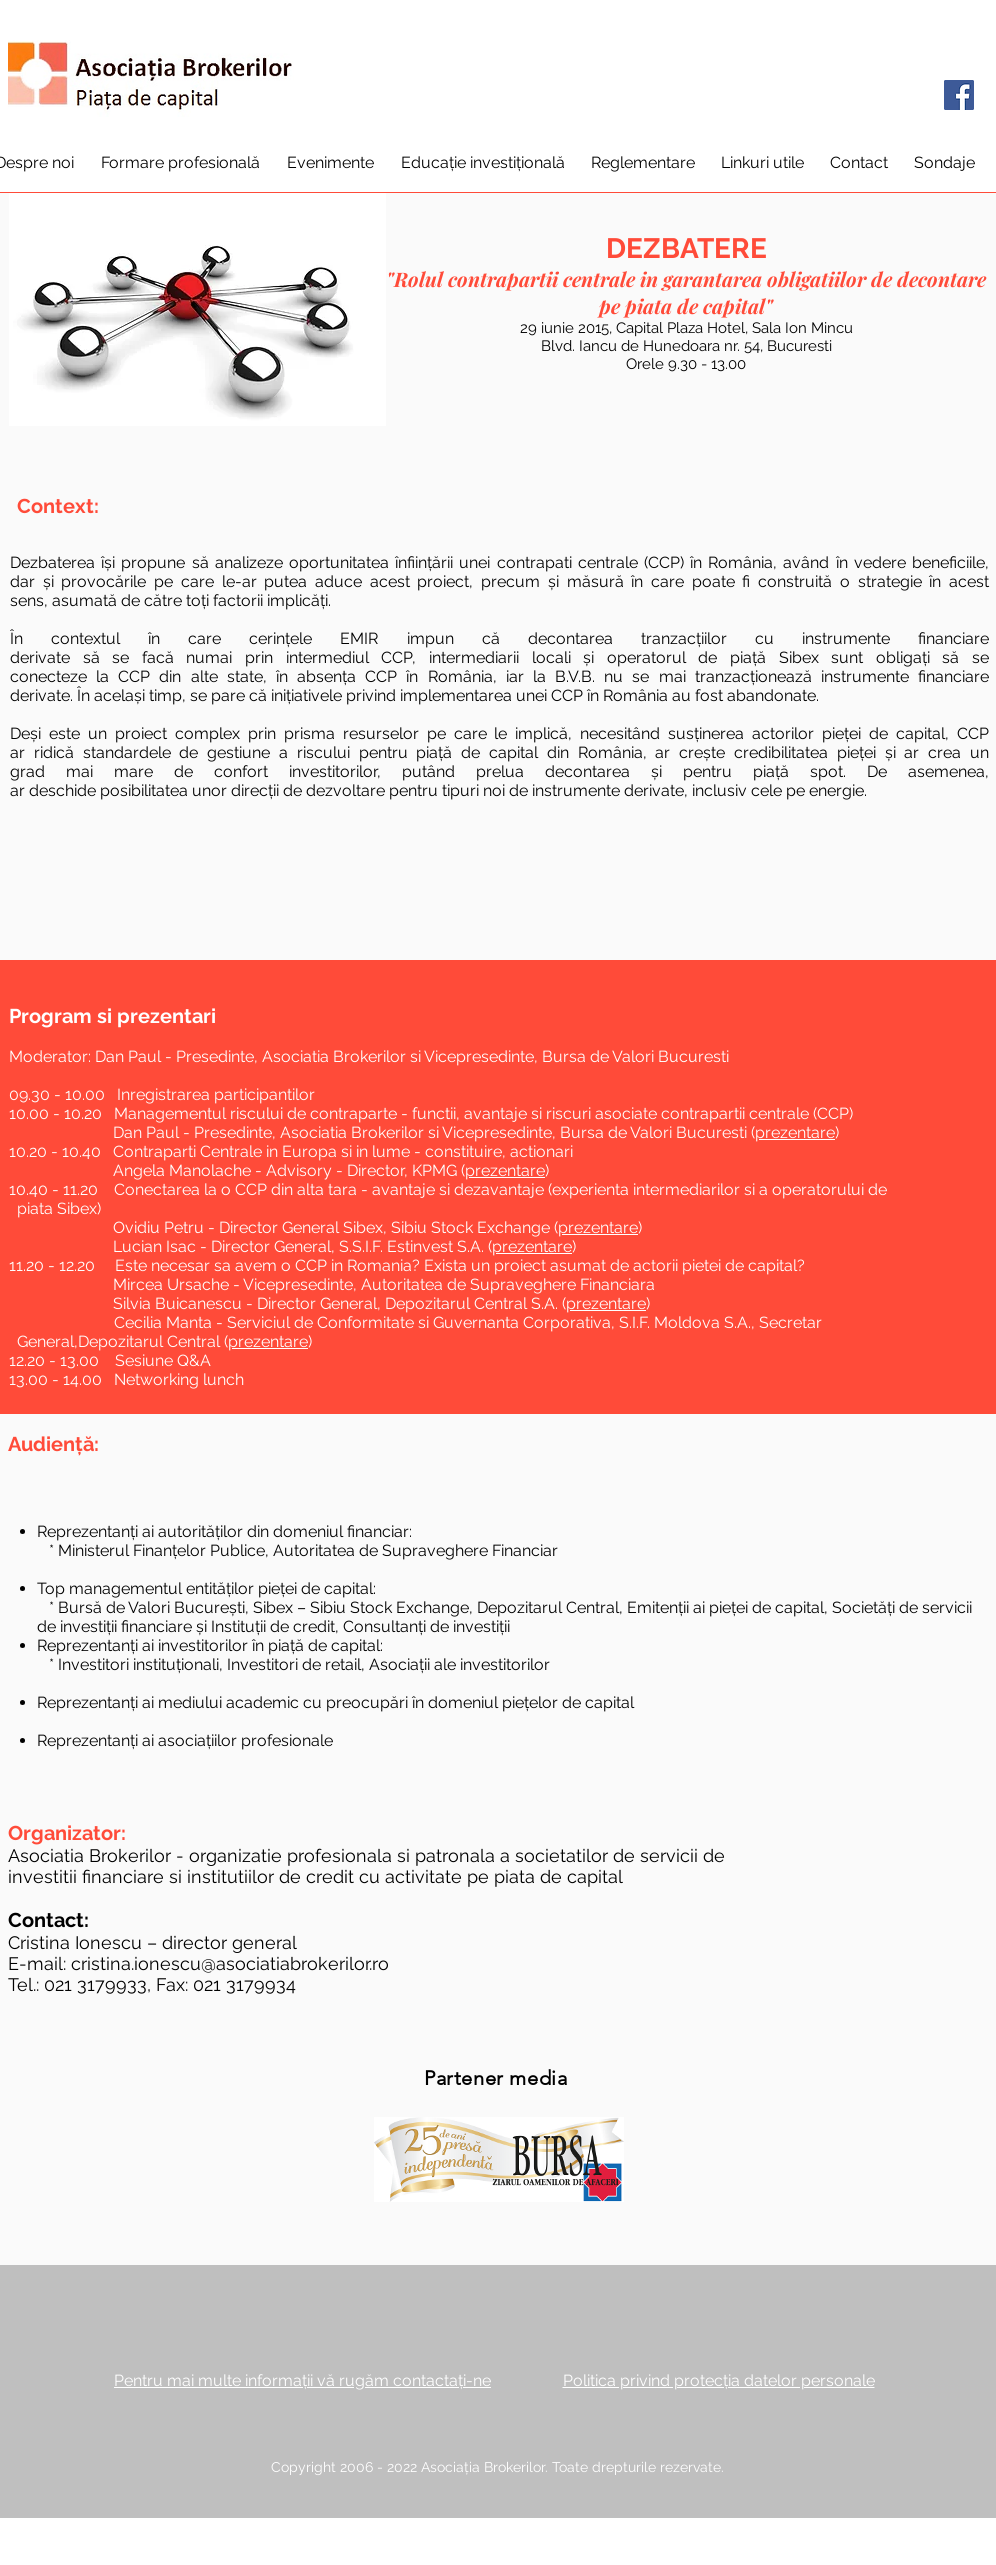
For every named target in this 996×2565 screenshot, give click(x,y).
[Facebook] (959, 95)
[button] (180, 162)
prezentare (795, 1132)
